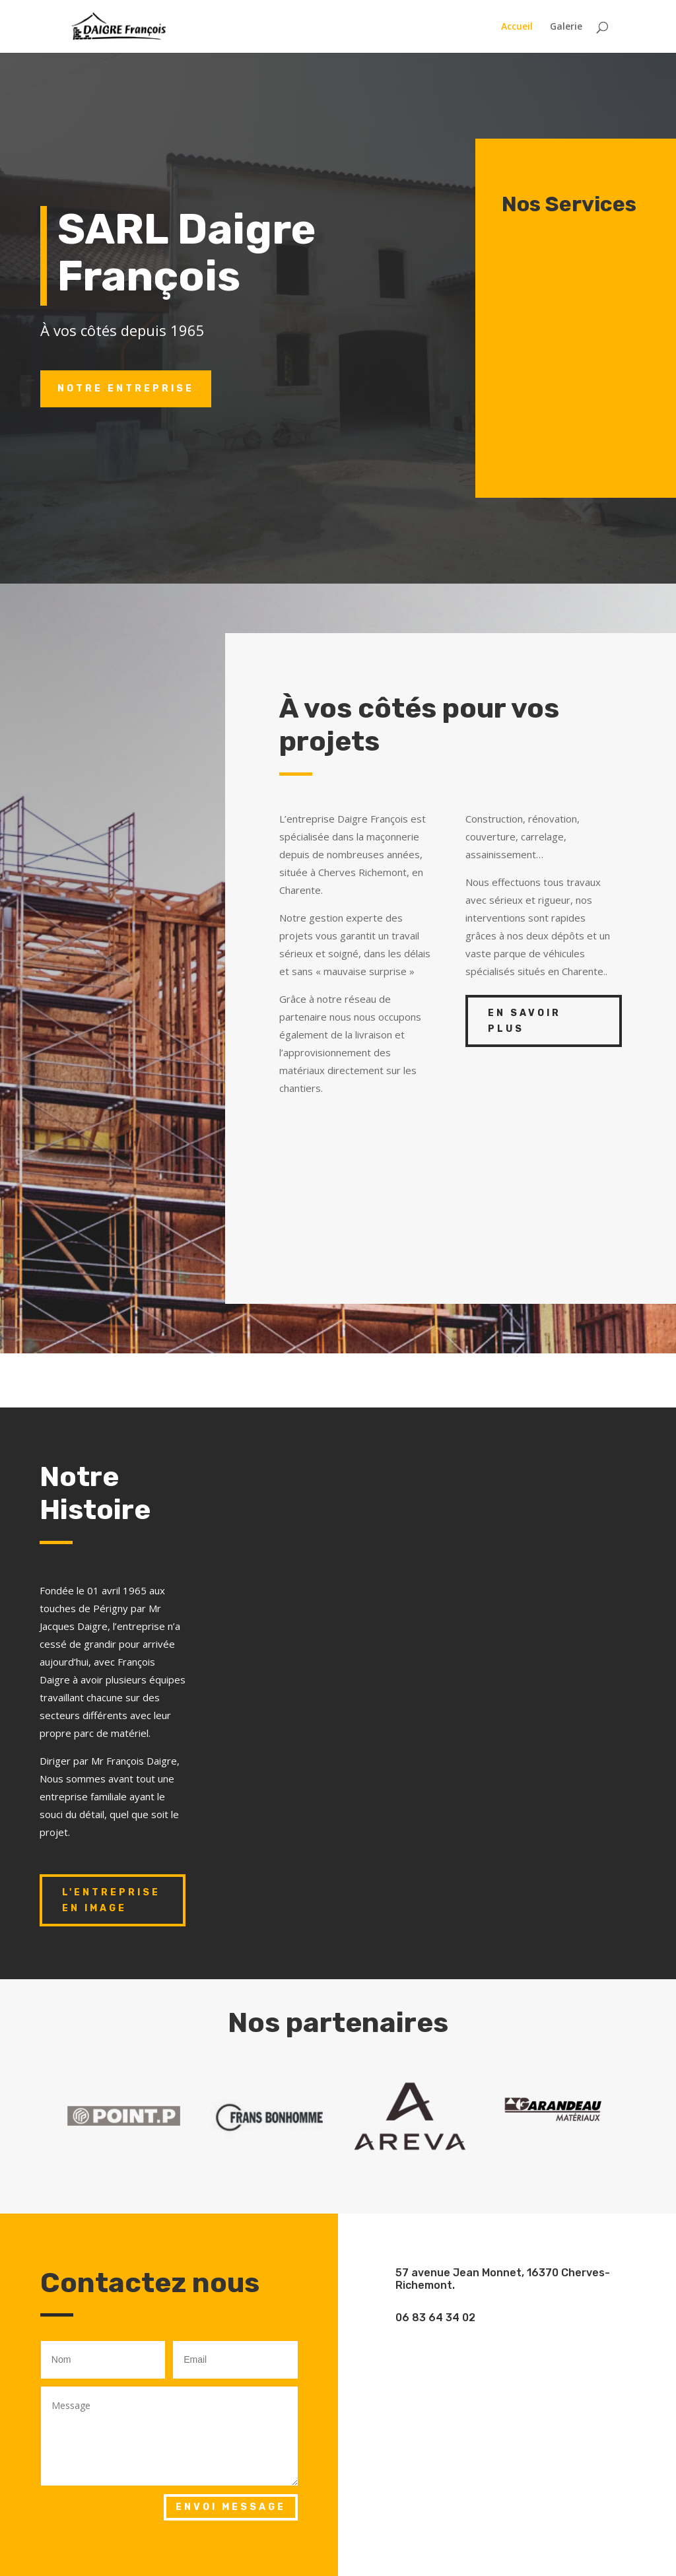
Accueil (517, 27)
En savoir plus (524, 1020)
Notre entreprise (125, 388)
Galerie (566, 27)
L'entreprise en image (111, 1900)
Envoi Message (231, 2507)
